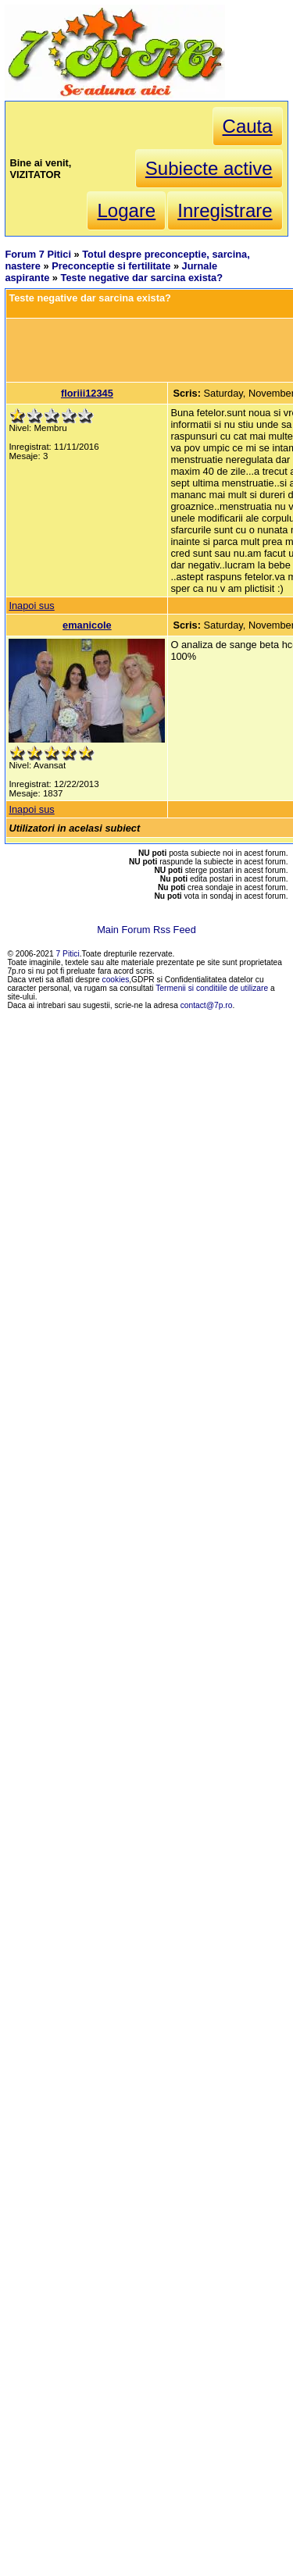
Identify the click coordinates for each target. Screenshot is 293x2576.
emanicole (87, 625)
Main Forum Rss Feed (146, 929)
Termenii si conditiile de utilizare (211, 988)
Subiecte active (209, 168)
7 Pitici (68, 954)
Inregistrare (224, 210)
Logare (126, 210)
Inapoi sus (31, 605)
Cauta (248, 126)
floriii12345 (87, 393)
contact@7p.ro (206, 1005)
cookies (116, 979)
